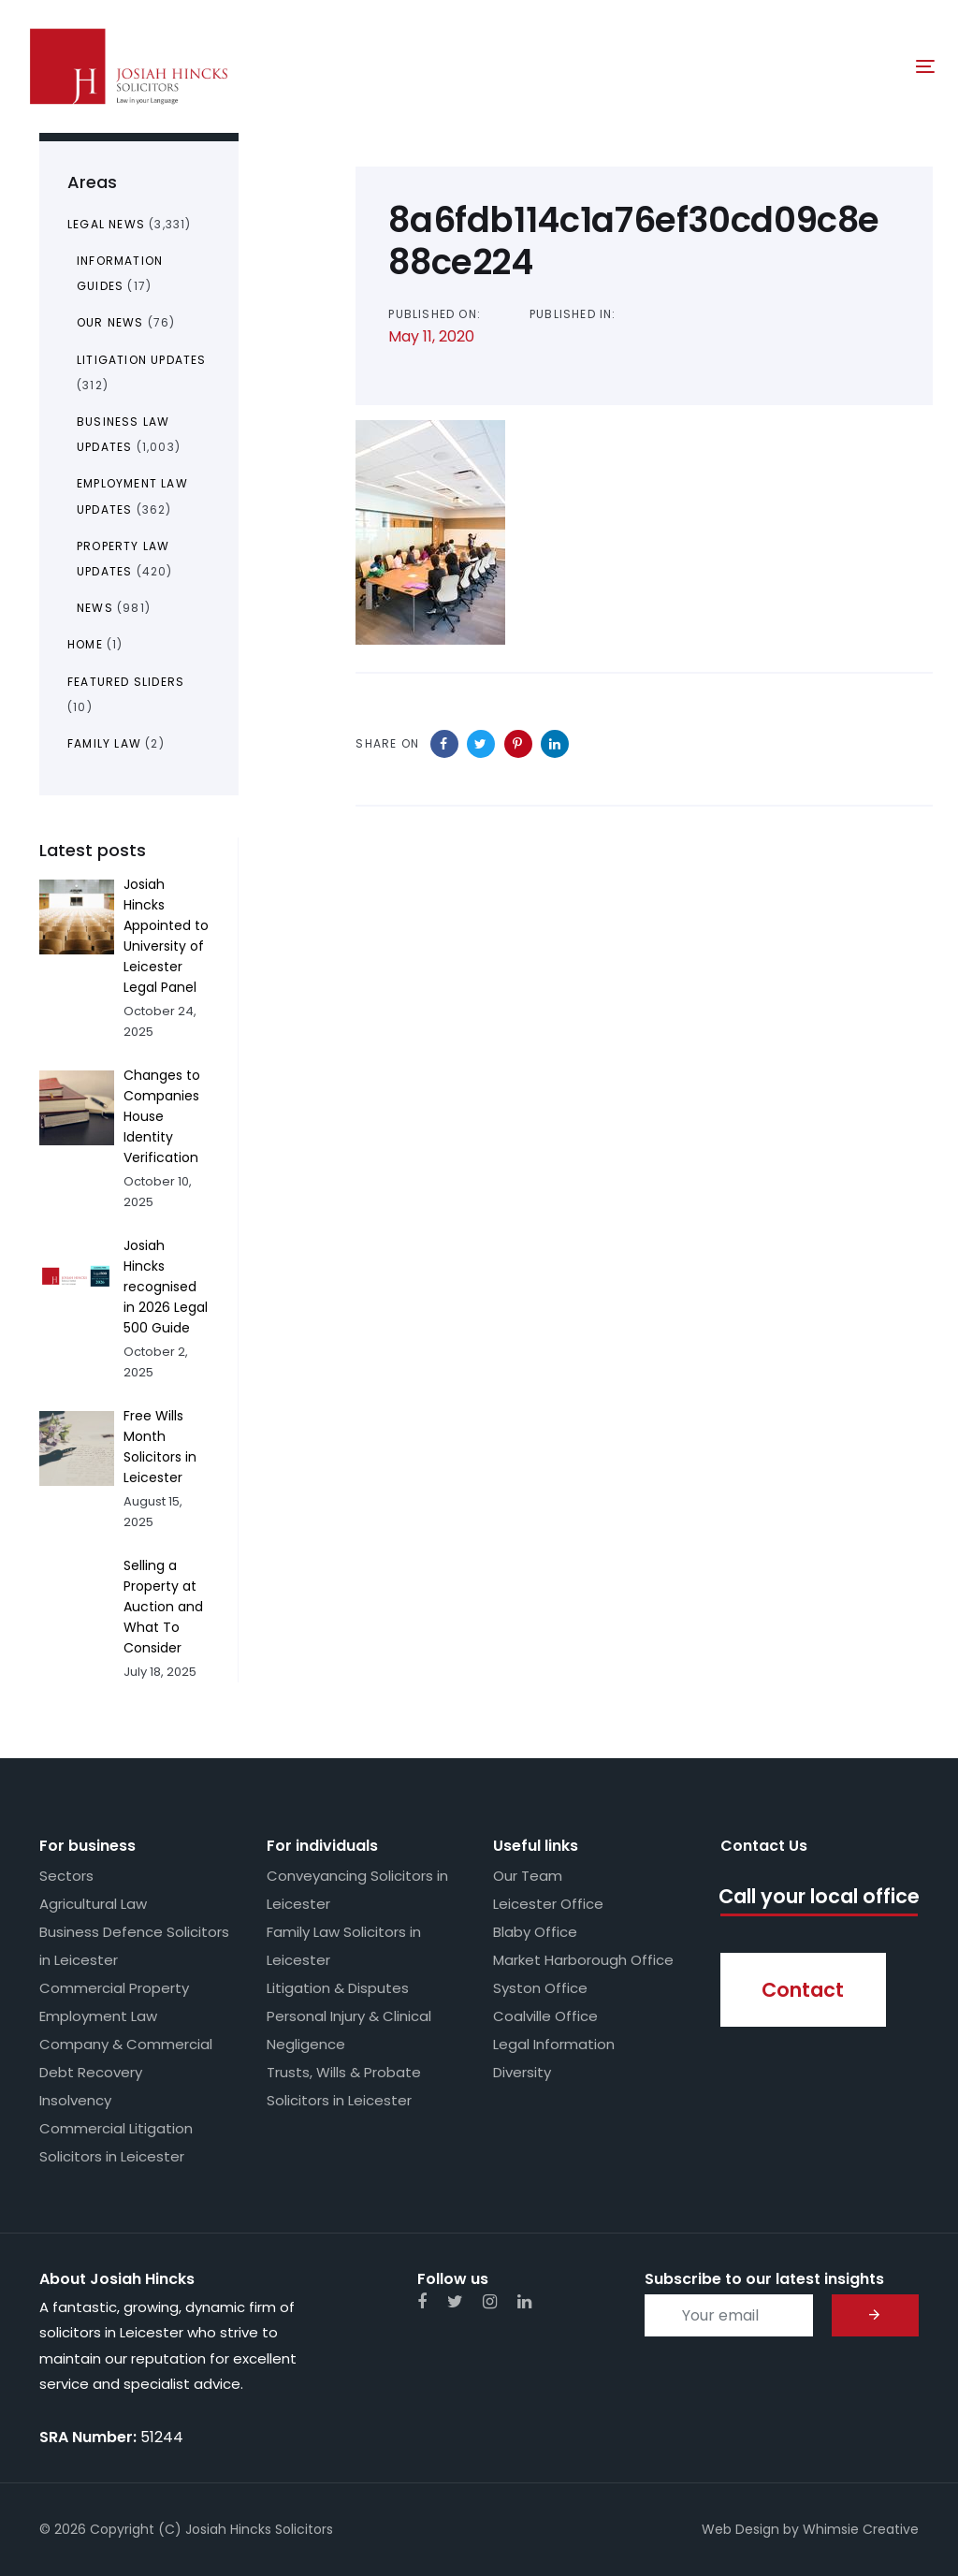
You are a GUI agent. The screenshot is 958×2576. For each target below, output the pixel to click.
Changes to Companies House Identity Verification (161, 1116)
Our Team (527, 1875)
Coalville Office (545, 2016)
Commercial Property (114, 1988)
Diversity (522, 2072)
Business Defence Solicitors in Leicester (134, 1946)
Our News (110, 322)
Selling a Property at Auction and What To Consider (163, 1606)
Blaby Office (535, 1932)
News (95, 608)
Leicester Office (548, 1904)
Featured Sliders (125, 682)
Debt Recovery (90, 2072)
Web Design (740, 2529)
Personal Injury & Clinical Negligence (349, 2030)
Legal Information (554, 2044)
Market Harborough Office (583, 1960)
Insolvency (75, 2100)
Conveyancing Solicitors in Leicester (357, 1890)
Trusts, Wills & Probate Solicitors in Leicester (344, 2086)
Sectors (66, 1875)
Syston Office (540, 1988)
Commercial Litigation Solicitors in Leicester (116, 2142)
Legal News (106, 224)
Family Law (104, 743)
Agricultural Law (93, 1904)
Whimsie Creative (861, 2529)
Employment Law (98, 2016)
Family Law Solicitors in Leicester (344, 1946)
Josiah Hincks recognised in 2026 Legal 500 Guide (165, 1286)
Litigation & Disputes (338, 1988)
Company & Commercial (125, 2044)
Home (85, 644)
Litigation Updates (142, 360)
